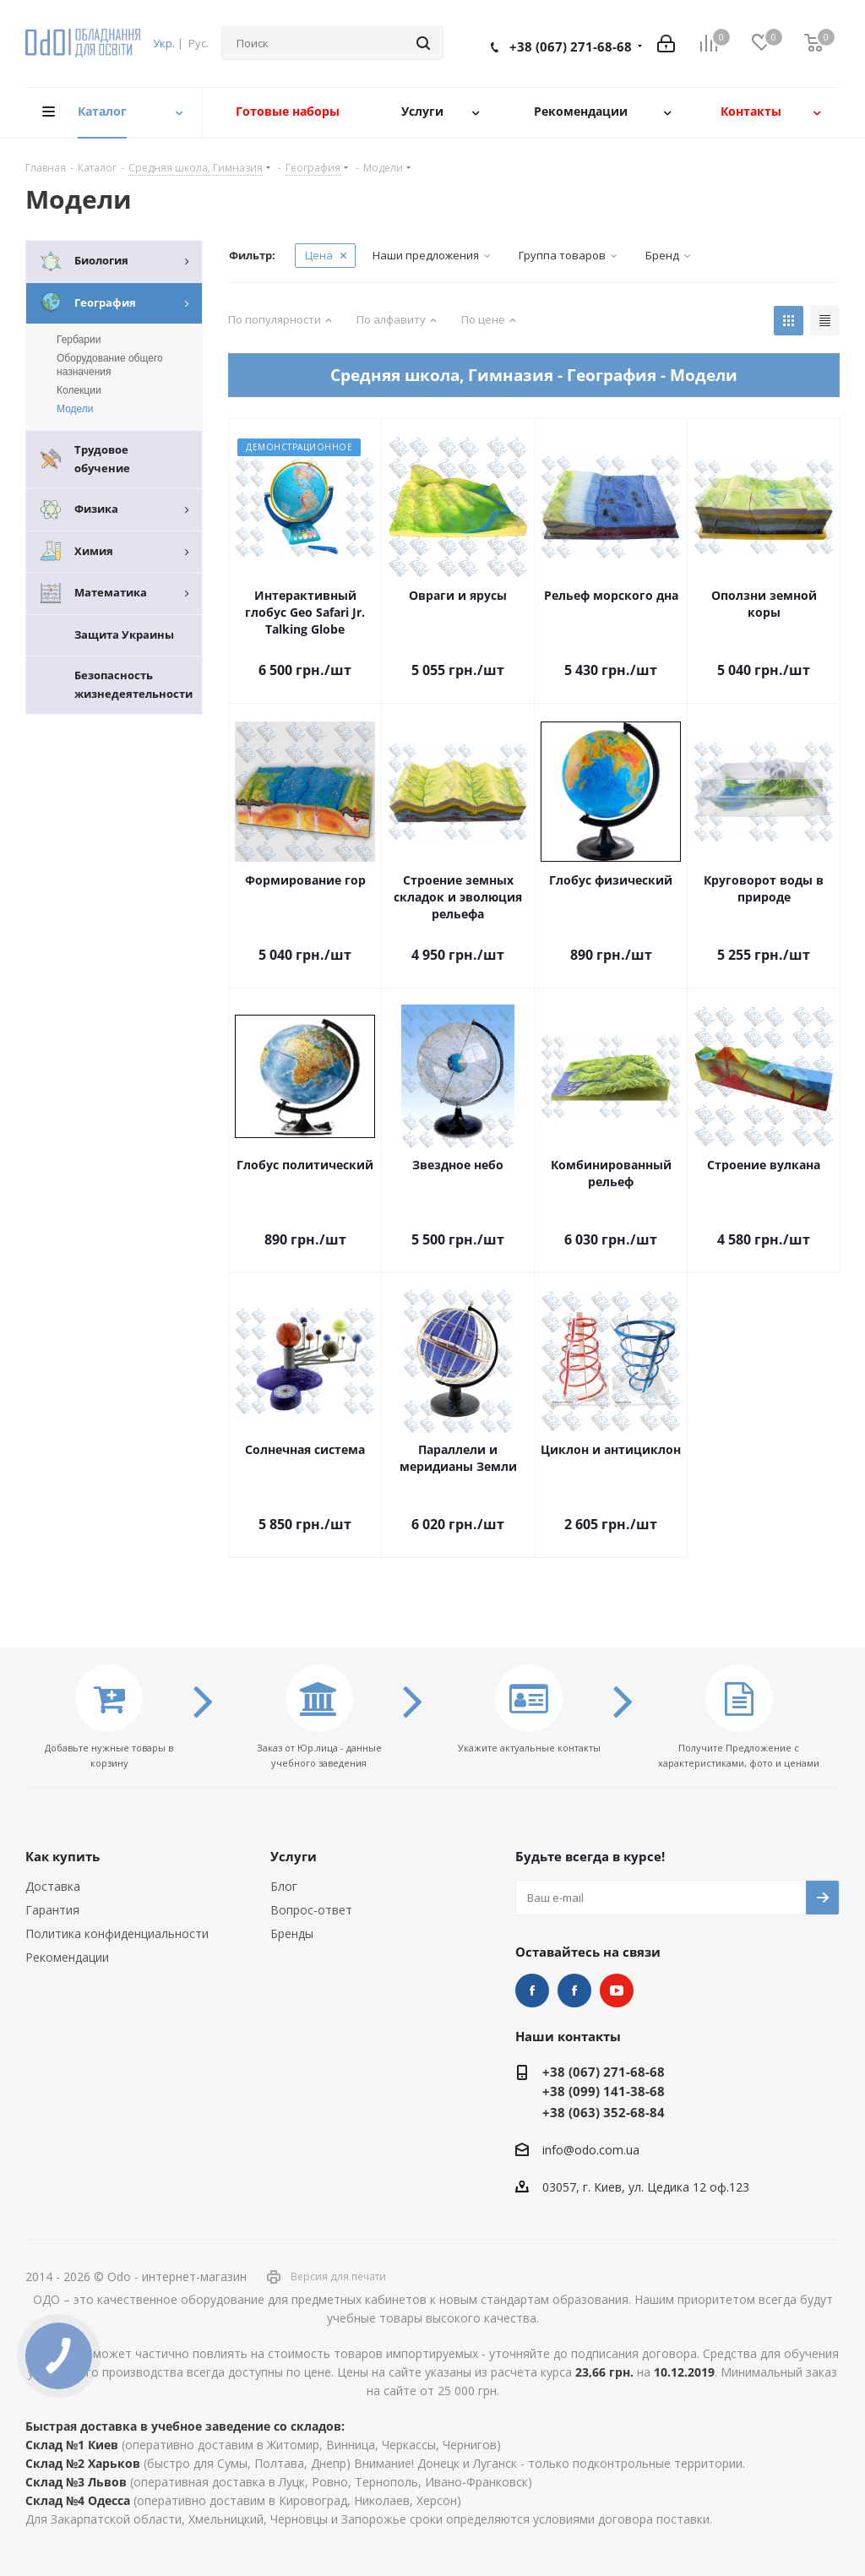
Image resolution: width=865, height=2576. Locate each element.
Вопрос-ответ (311, 1910)
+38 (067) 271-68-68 (570, 46)
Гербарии (79, 340)
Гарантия (52, 1910)
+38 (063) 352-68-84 (603, 2112)
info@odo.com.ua (590, 2150)
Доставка (52, 1886)
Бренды (291, 1933)
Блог (283, 1886)
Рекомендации (67, 1957)
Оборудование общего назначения (110, 365)
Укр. (164, 43)
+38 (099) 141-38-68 (603, 2091)
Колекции (79, 390)
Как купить (62, 1856)
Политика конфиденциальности (117, 1933)
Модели (75, 409)
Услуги (293, 1856)
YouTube (617, 1990)
